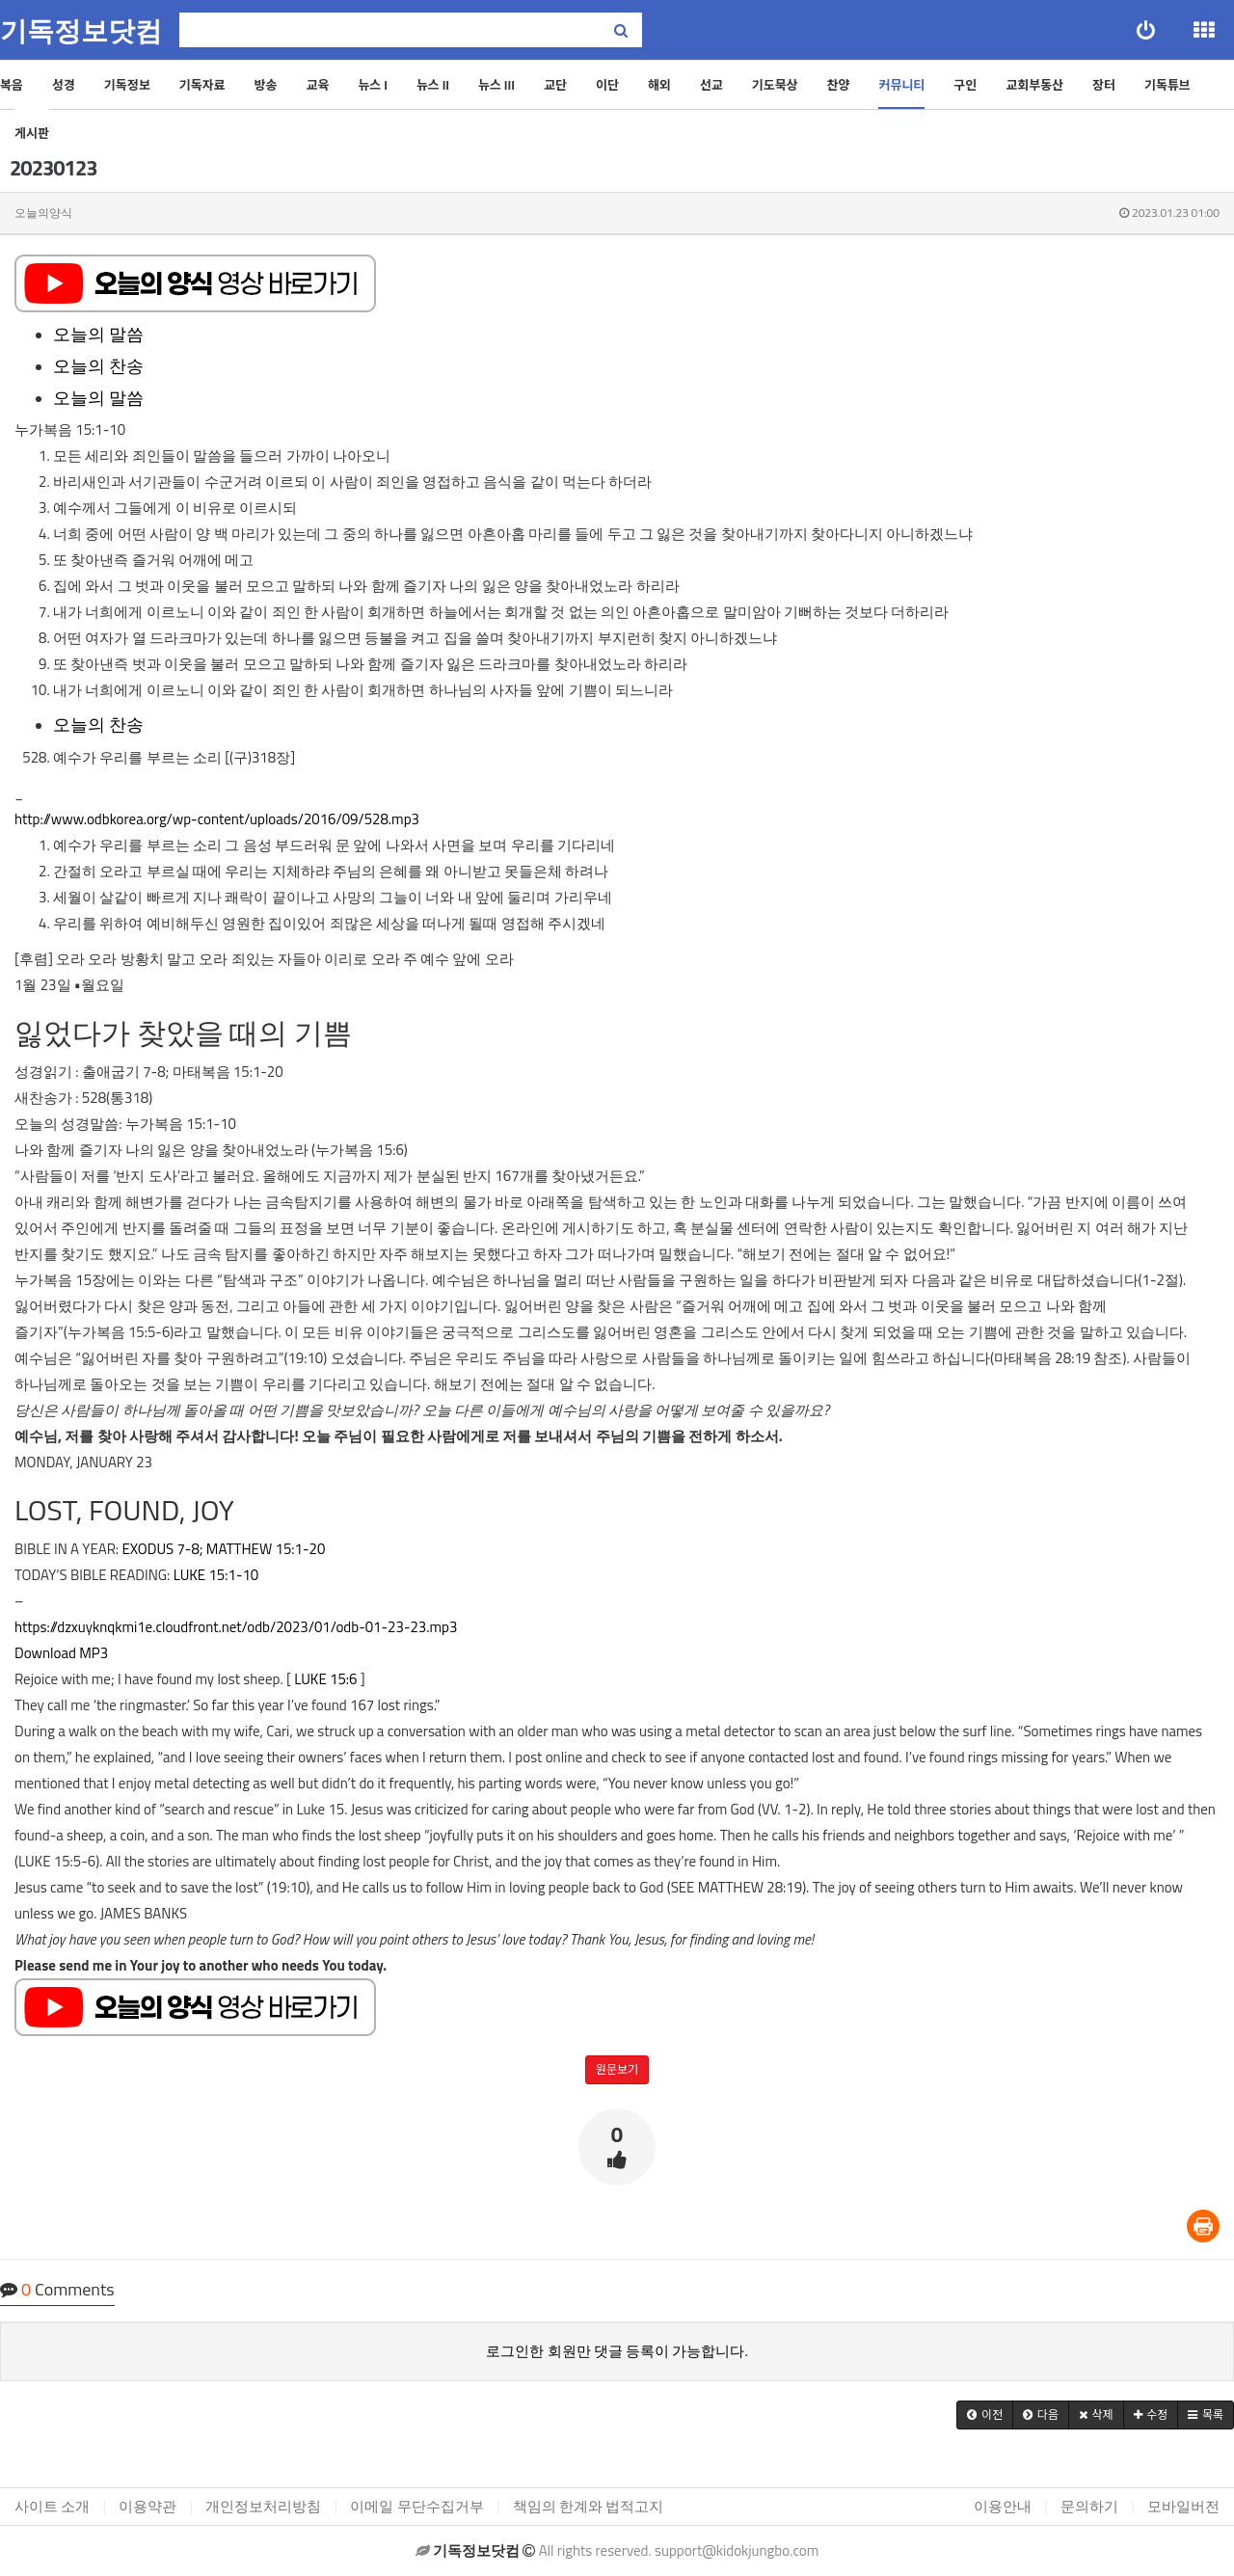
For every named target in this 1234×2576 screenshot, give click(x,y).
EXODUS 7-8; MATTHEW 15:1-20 (223, 1549)
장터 (1103, 84)
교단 (555, 84)
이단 (607, 84)
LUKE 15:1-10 (216, 1575)
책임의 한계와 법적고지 (588, 2506)
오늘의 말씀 (98, 334)
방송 (266, 84)
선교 (711, 84)
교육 (317, 84)
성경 (63, 84)
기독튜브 (1167, 84)
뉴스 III (496, 84)
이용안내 (1003, 2506)
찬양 (838, 84)
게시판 (31, 133)
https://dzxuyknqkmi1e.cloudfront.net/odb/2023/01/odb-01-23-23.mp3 (235, 1627)
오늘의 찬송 (98, 366)
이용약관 (147, 2506)
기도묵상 (775, 84)
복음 (11, 84)
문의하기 (1089, 2506)
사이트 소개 (52, 2506)
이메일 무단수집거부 (416, 2506)
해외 (659, 84)
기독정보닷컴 (81, 31)
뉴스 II (432, 84)
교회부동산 (1034, 84)
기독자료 (202, 84)
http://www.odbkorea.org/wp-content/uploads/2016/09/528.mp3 (216, 819)
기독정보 (127, 84)
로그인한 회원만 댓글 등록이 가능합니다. (616, 2351)
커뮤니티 (901, 84)
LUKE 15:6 (325, 1679)
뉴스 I (373, 84)
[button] (984, 2415)
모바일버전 (1183, 2506)
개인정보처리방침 (263, 2506)
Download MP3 (61, 1653)
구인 (965, 84)
